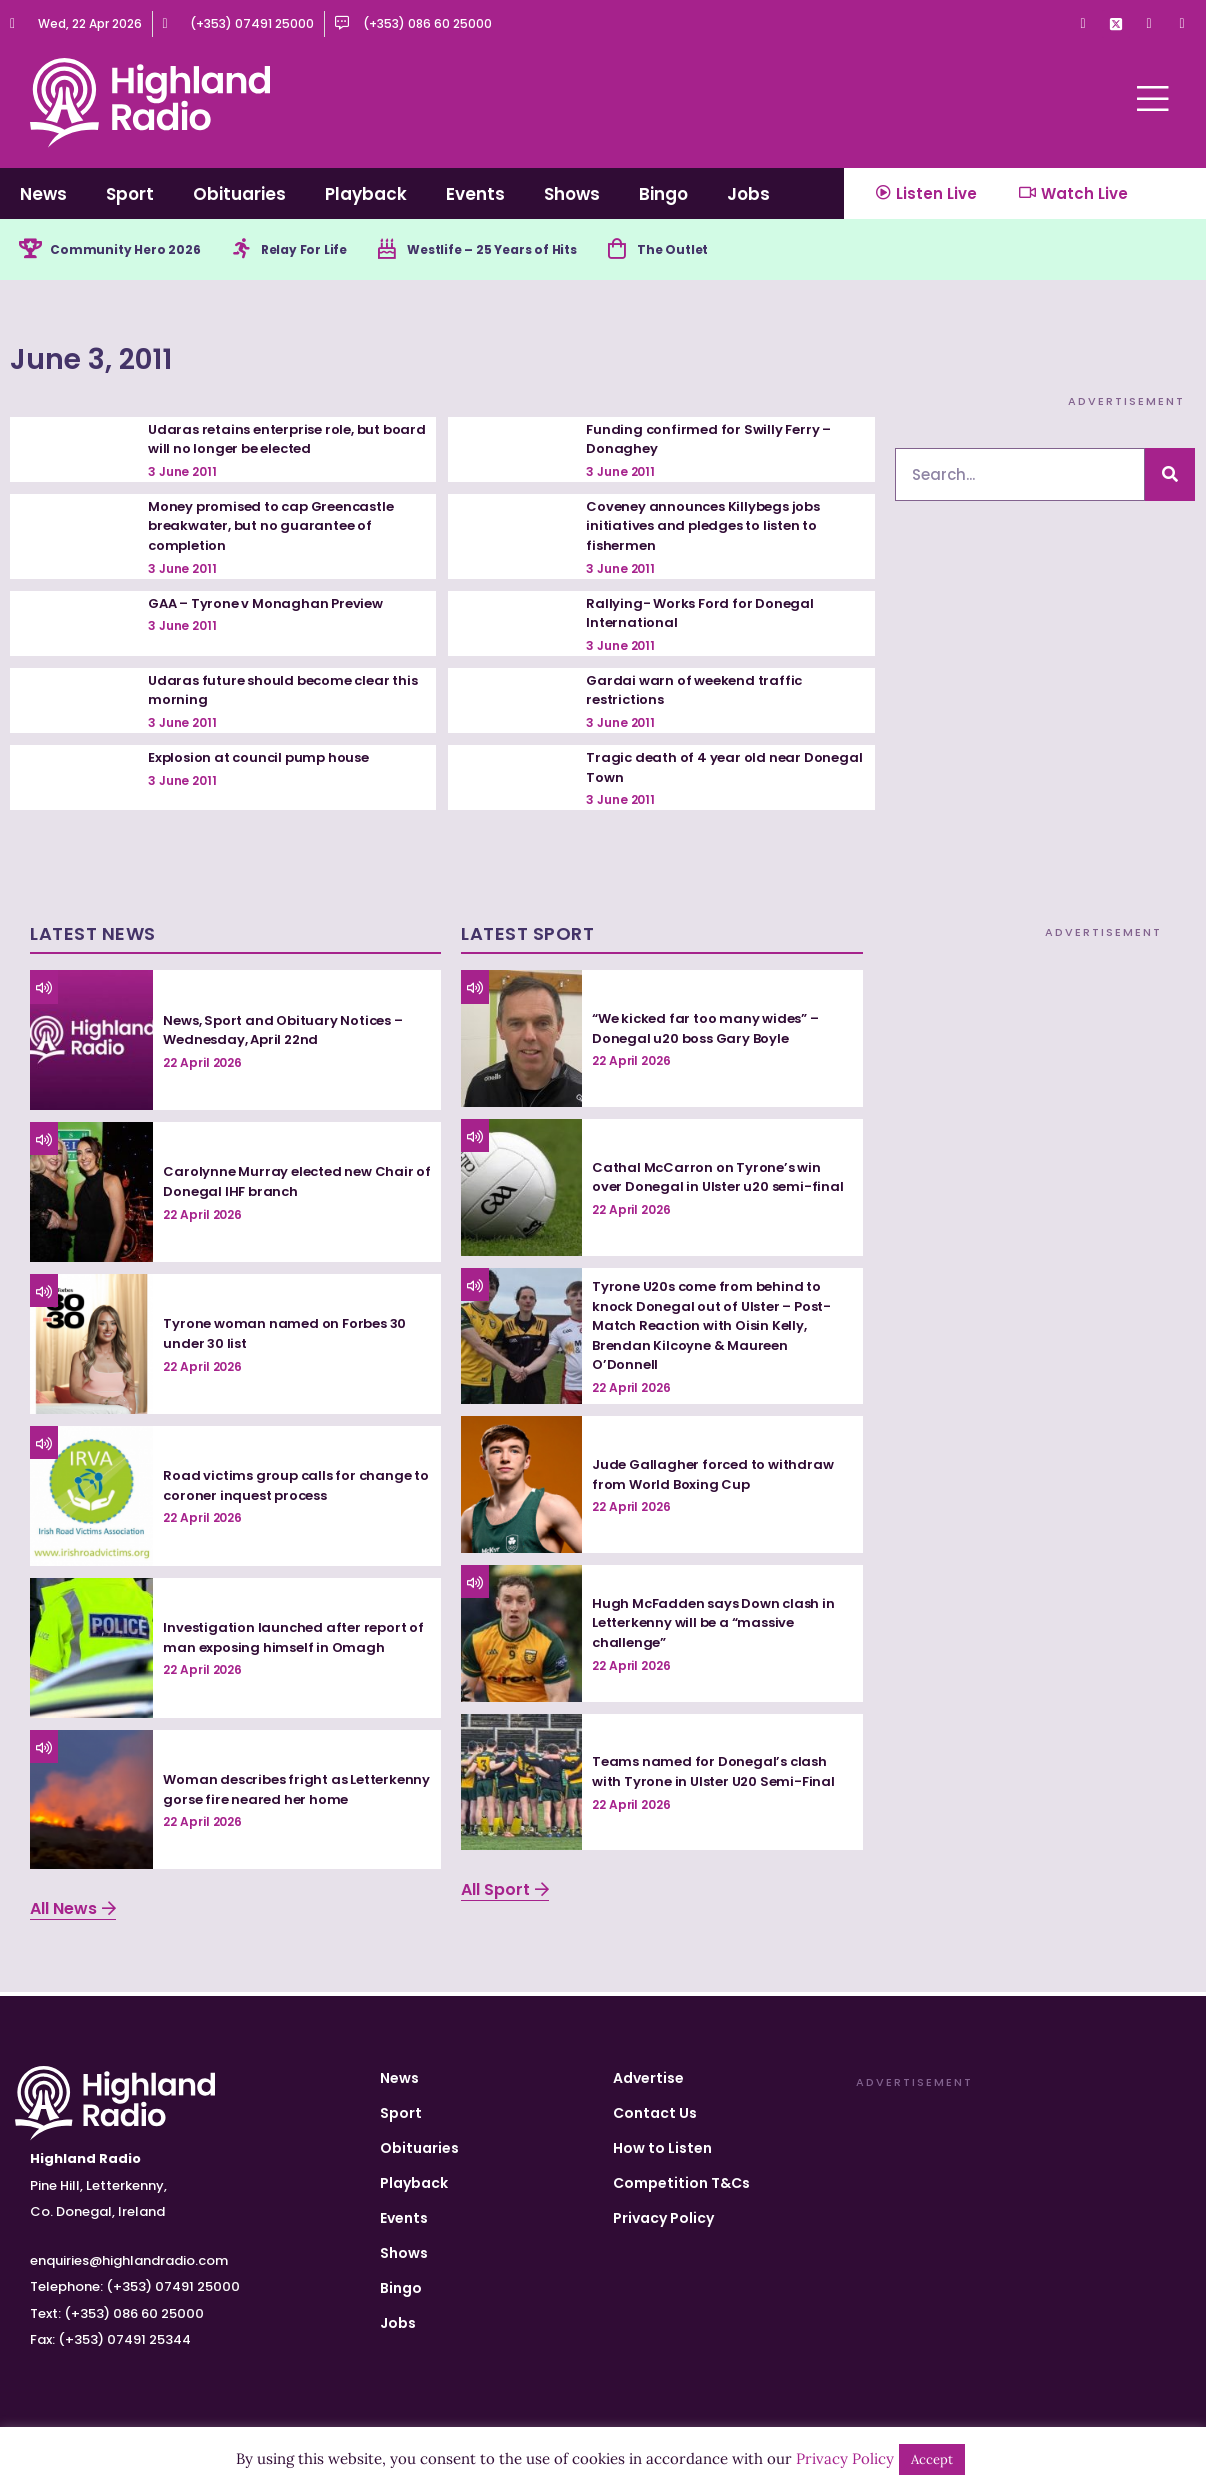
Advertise (648, 2078)
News (43, 194)
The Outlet (744, 251)
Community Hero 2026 (137, 251)
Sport (130, 194)
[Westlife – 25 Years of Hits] (425, 251)
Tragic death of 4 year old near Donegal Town (697, 771)
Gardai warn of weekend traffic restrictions (698, 694)
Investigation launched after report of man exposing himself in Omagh (291, 1641)
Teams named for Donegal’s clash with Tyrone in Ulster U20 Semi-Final (720, 1775)
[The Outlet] (682, 251)
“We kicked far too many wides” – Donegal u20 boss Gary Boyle (712, 1032)
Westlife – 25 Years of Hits (543, 251)
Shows (572, 194)
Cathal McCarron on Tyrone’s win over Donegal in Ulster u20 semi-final (711, 1180)
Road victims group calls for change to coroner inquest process (292, 1489)
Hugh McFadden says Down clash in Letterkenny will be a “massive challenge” (719, 1626)
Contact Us (655, 2113)
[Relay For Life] (263, 251)
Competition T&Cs (681, 2183)
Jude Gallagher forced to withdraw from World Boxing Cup (718, 1478)
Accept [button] (932, 2459)
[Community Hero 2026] (32, 251)
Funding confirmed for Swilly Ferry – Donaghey (713, 442)
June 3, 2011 (140, 356)
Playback (366, 194)
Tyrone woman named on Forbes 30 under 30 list (291, 1337)
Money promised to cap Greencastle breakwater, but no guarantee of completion (279, 529)
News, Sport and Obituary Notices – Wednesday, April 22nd (290, 1033)
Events (475, 194)
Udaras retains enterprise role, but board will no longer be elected (272, 442)
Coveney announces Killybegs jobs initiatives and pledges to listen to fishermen (709, 529)
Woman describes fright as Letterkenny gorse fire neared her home (282, 1792)
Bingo (663, 194)
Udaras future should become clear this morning (275, 694)
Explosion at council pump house (265, 761)
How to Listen (662, 2148)
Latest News (93, 937)
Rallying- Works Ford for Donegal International (704, 616)
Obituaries (239, 194)
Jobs (748, 194)
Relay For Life (334, 251)
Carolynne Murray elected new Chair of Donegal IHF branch (293, 1185)
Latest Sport (527, 937)
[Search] (1170, 478)
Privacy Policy (663, 2218)
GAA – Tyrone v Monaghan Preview (271, 606)
